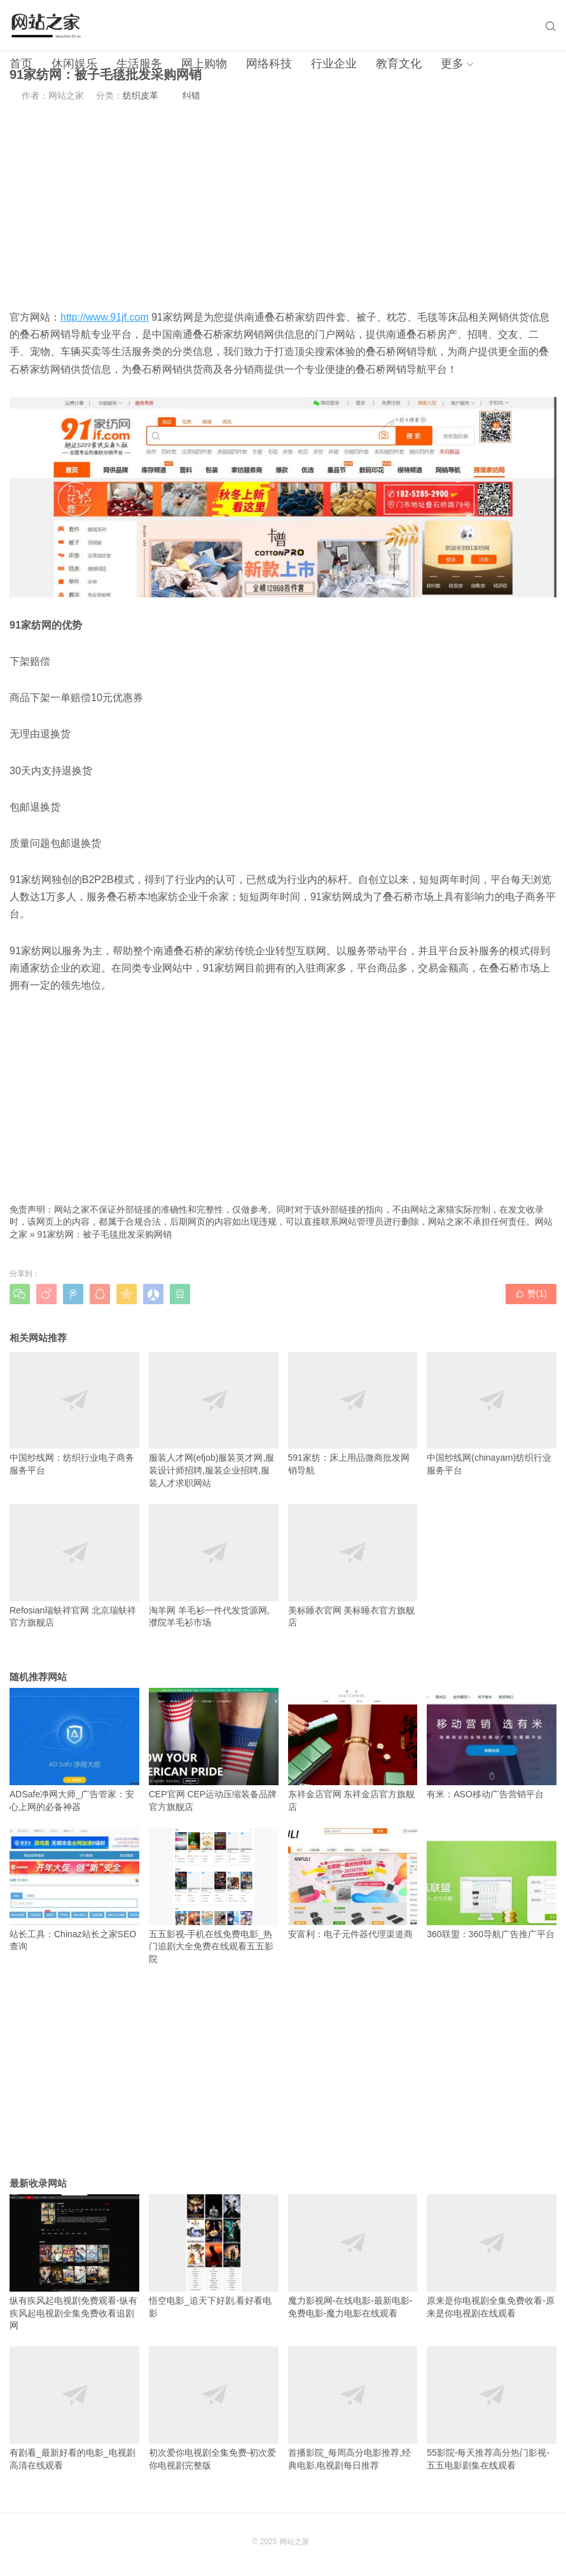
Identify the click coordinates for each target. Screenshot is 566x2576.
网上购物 (204, 63)
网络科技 (269, 63)
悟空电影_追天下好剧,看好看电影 (214, 2256)
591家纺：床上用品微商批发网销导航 (353, 1413)
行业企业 (334, 63)
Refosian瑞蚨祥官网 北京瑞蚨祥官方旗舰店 (74, 1565)
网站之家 (294, 2541)
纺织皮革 (140, 95)
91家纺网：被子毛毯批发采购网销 (105, 1234)
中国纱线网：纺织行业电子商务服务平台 (74, 1413)
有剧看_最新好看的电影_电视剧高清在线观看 (74, 2408)
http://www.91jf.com (104, 317)
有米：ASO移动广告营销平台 (491, 1743)
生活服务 (139, 63)
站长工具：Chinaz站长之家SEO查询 (74, 1889)
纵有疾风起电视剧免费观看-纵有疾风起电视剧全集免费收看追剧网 (74, 2262)
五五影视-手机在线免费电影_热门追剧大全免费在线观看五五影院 (214, 1896)
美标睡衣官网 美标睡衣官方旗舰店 (353, 1565)
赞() (531, 1293)
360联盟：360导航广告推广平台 (491, 1883)
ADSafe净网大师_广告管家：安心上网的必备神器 (74, 1749)
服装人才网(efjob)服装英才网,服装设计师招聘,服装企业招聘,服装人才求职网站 (214, 1420)
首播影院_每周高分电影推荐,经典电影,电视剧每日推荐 (353, 2408)
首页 (21, 63)
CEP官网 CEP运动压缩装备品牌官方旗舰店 (214, 1749)
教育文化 (399, 63)
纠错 (191, 95)
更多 (452, 63)
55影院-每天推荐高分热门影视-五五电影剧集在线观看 (491, 2408)
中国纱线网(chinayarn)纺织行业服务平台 (491, 1413)
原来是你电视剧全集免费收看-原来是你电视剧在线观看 (491, 2256)
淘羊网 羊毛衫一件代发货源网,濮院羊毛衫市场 (214, 1565)
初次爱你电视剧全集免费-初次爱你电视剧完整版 (214, 2408)
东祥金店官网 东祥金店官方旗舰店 (353, 1749)
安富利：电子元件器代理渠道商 (353, 1883)
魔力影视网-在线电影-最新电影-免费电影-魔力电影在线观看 (353, 2256)
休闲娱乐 (74, 63)
